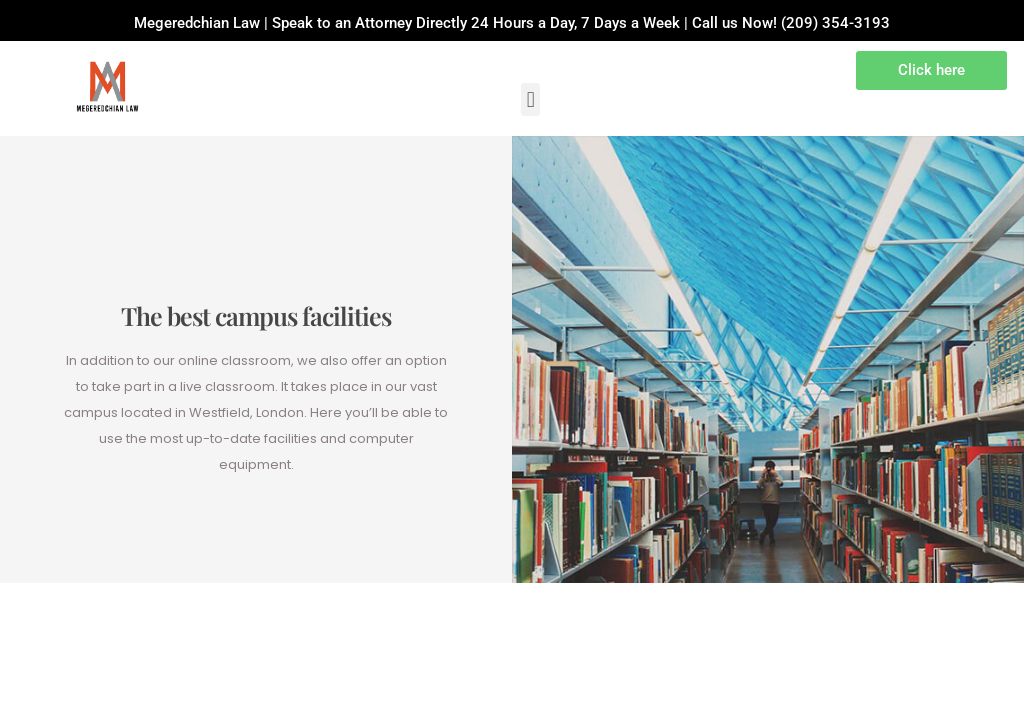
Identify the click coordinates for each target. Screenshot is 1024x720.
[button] (530, 99)
